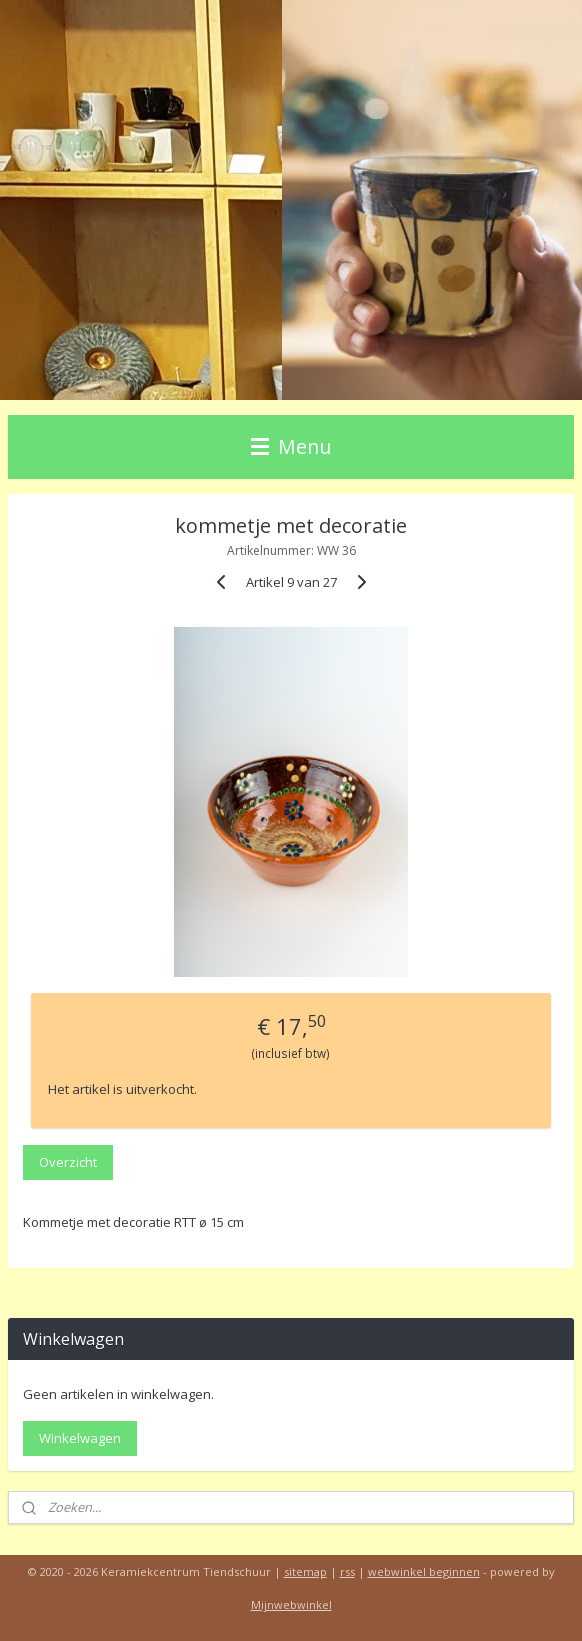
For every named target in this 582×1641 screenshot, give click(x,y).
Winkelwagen (80, 1438)
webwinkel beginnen (424, 1571)
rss (347, 1571)
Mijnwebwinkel (291, 1604)
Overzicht (68, 1162)
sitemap (305, 1571)
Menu (291, 446)
